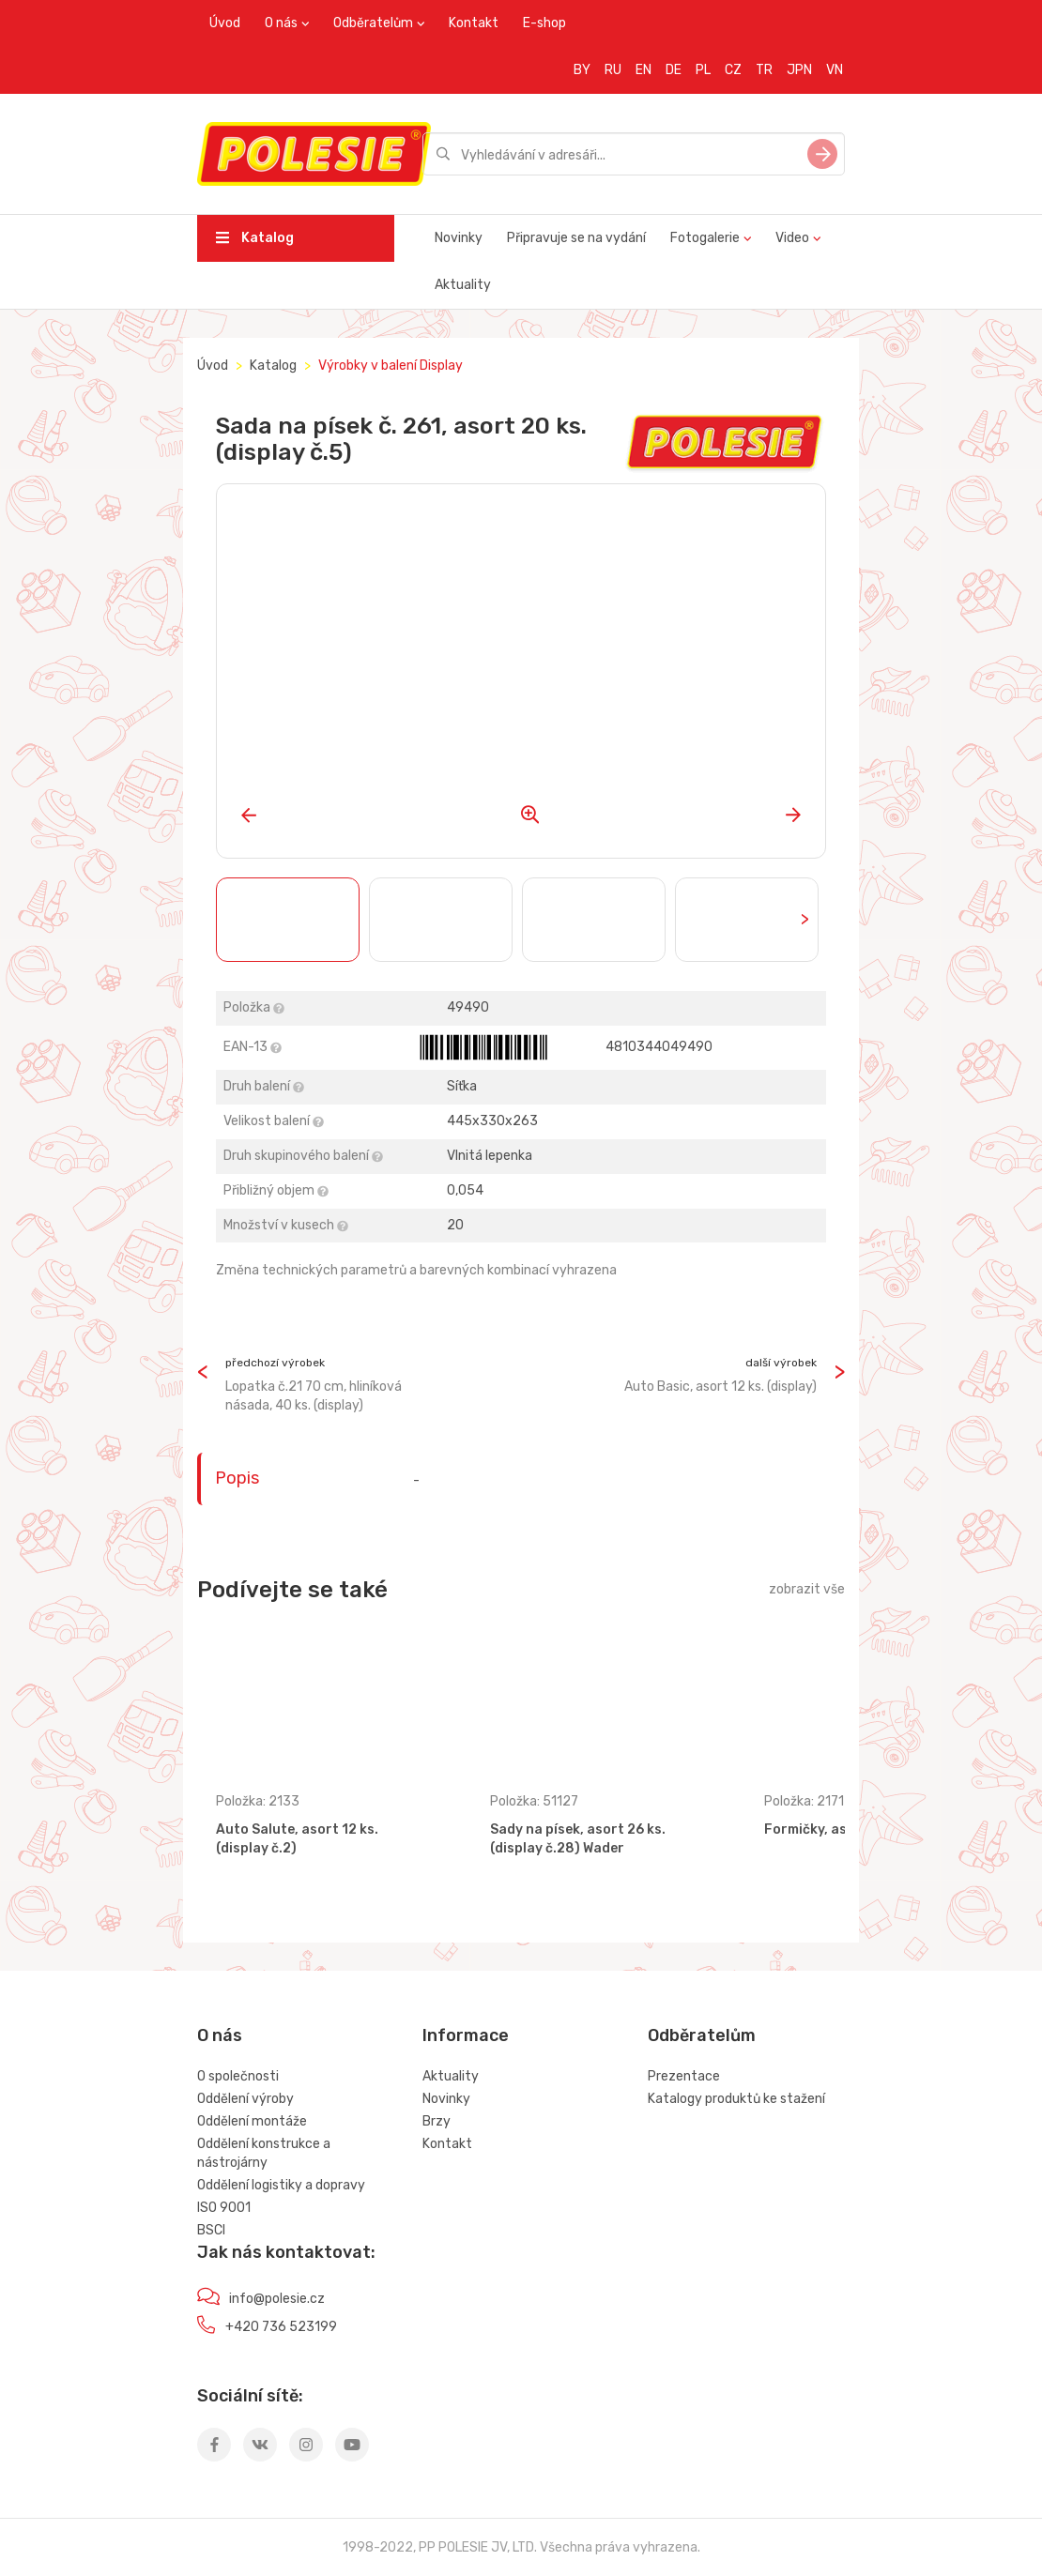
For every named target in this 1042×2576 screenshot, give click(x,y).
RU (613, 70)
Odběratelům (373, 23)
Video (792, 238)
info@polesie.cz (277, 2299)
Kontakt (473, 23)
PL (703, 70)
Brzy (436, 2121)
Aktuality (463, 285)
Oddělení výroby (245, 2099)
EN (643, 70)
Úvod (224, 23)
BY (582, 70)
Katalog (255, 238)
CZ (733, 70)
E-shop (544, 23)
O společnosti (238, 2076)
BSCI (211, 2230)
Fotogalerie (705, 238)
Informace (465, 2035)
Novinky (459, 238)
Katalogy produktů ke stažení (736, 2099)
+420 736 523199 (281, 2327)
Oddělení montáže (252, 2121)
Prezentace (684, 2076)
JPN (799, 70)
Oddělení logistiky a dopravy (281, 2185)
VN (834, 70)
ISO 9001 (224, 2208)
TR (764, 70)
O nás (281, 23)
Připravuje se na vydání (576, 238)
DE (674, 70)
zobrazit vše (807, 1589)
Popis (237, 1478)
